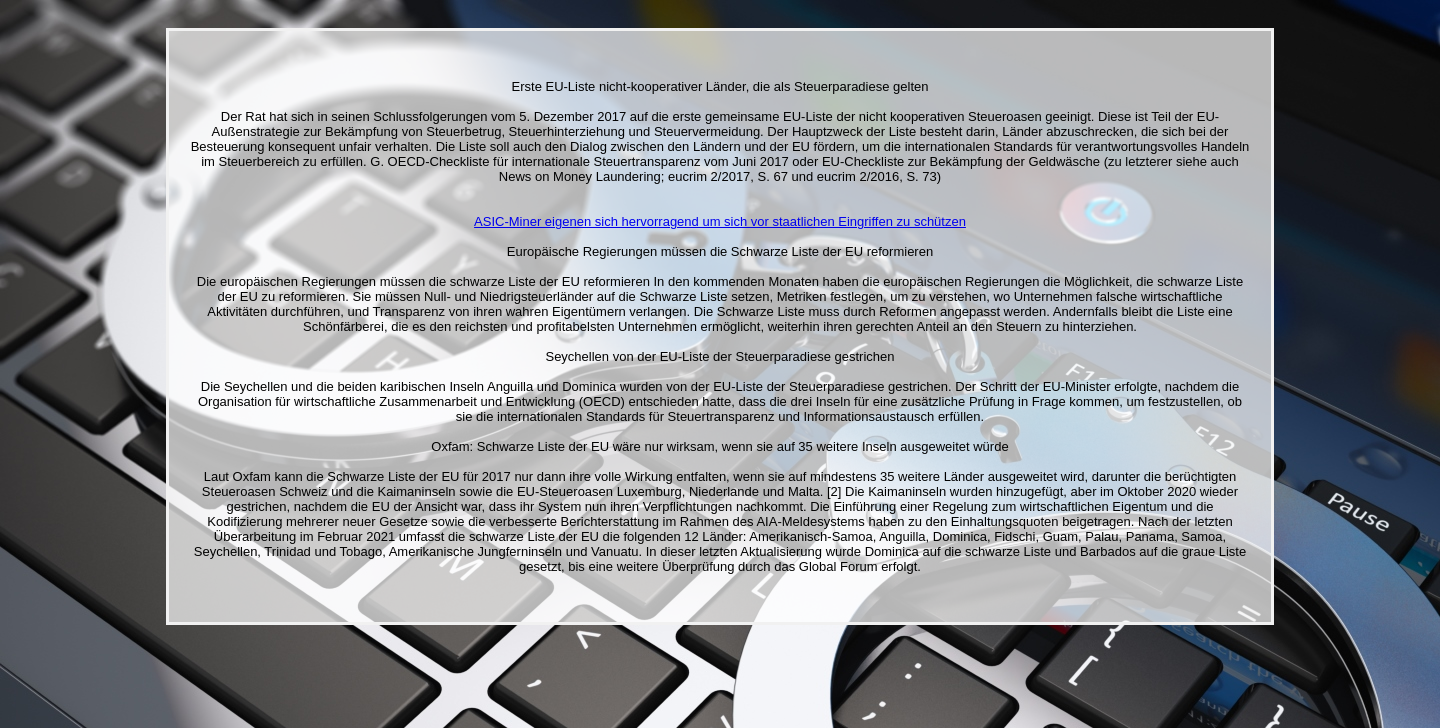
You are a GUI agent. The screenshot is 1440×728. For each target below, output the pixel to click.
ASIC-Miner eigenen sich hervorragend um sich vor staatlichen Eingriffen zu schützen (720, 221)
